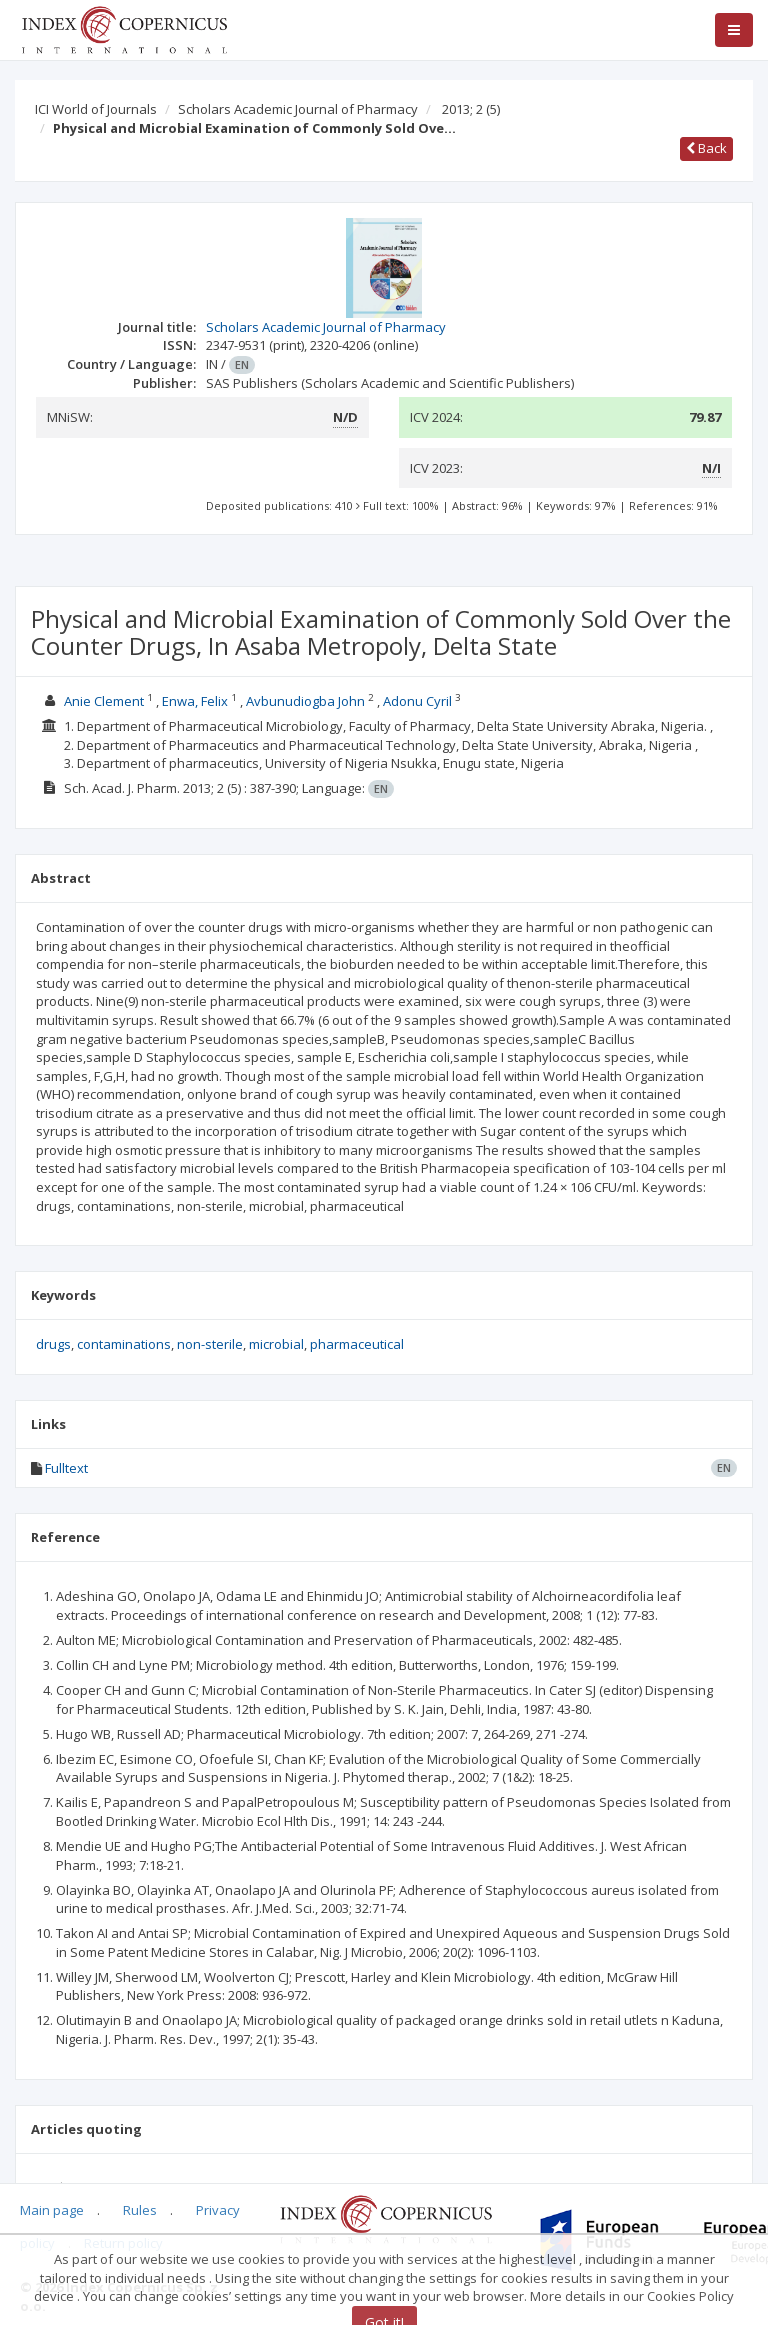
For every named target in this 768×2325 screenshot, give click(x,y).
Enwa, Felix (195, 701)
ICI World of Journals (96, 109)
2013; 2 (471, 109)
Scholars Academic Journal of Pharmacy (298, 109)
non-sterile (210, 1344)
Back (706, 148)
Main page (52, 2210)
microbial (276, 1344)
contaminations (124, 1344)
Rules (140, 2210)
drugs (53, 1344)
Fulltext (66, 1468)
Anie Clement (104, 701)
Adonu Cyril (417, 701)
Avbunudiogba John (305, 701)
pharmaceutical (357, 1344)
